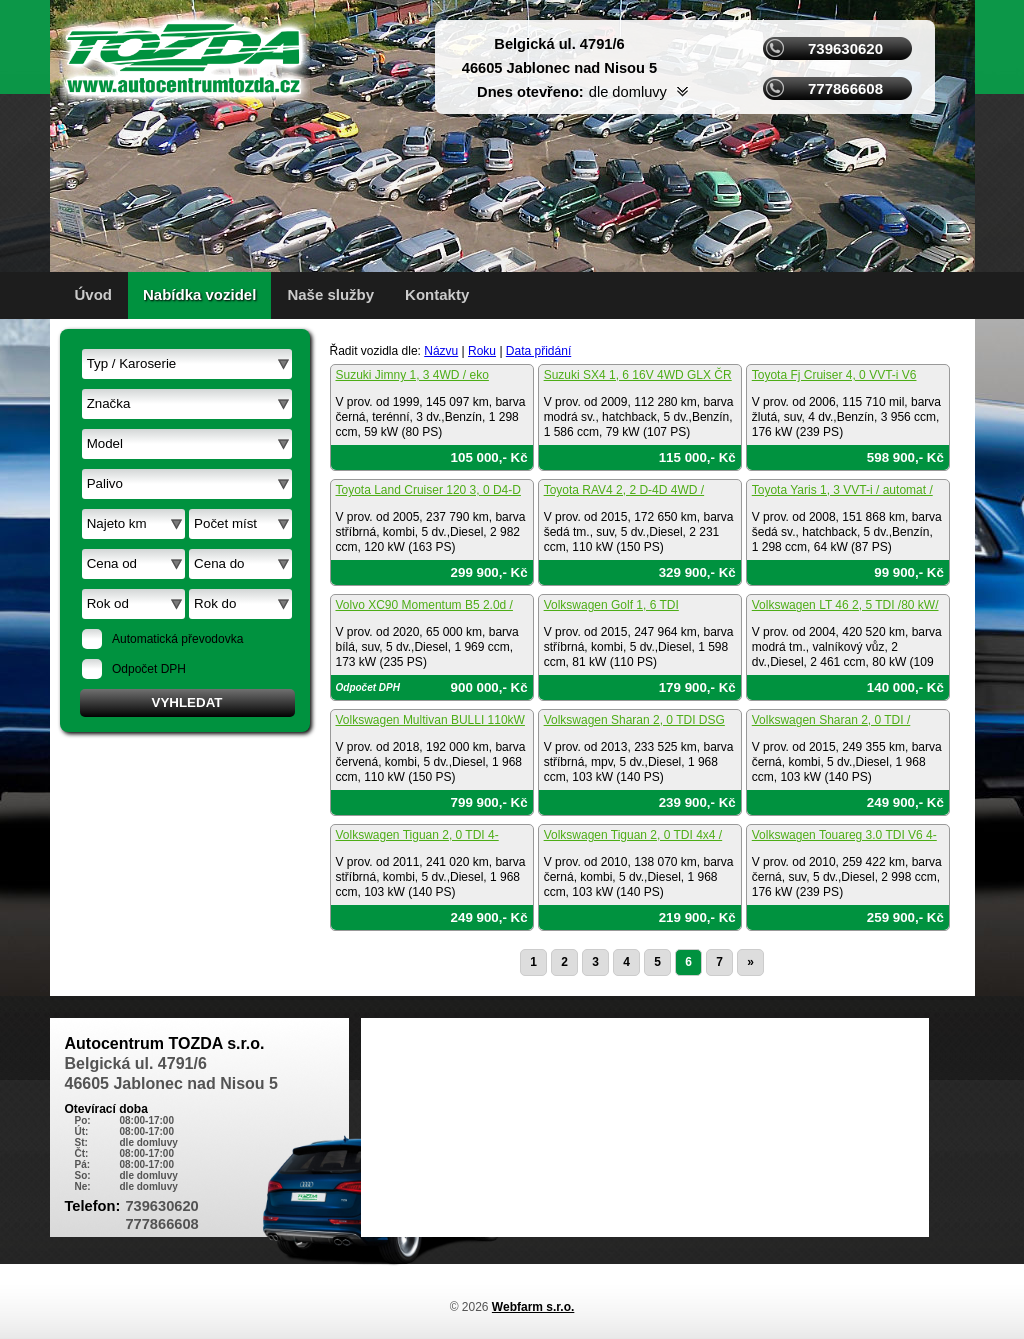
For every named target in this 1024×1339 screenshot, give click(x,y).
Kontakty (437, 294)
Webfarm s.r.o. (533, 1307)
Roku (482, 351)
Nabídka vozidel (199, 294)
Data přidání (538, 351)
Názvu (441, 351)
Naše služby (330, 294)
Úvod (94, 294)
